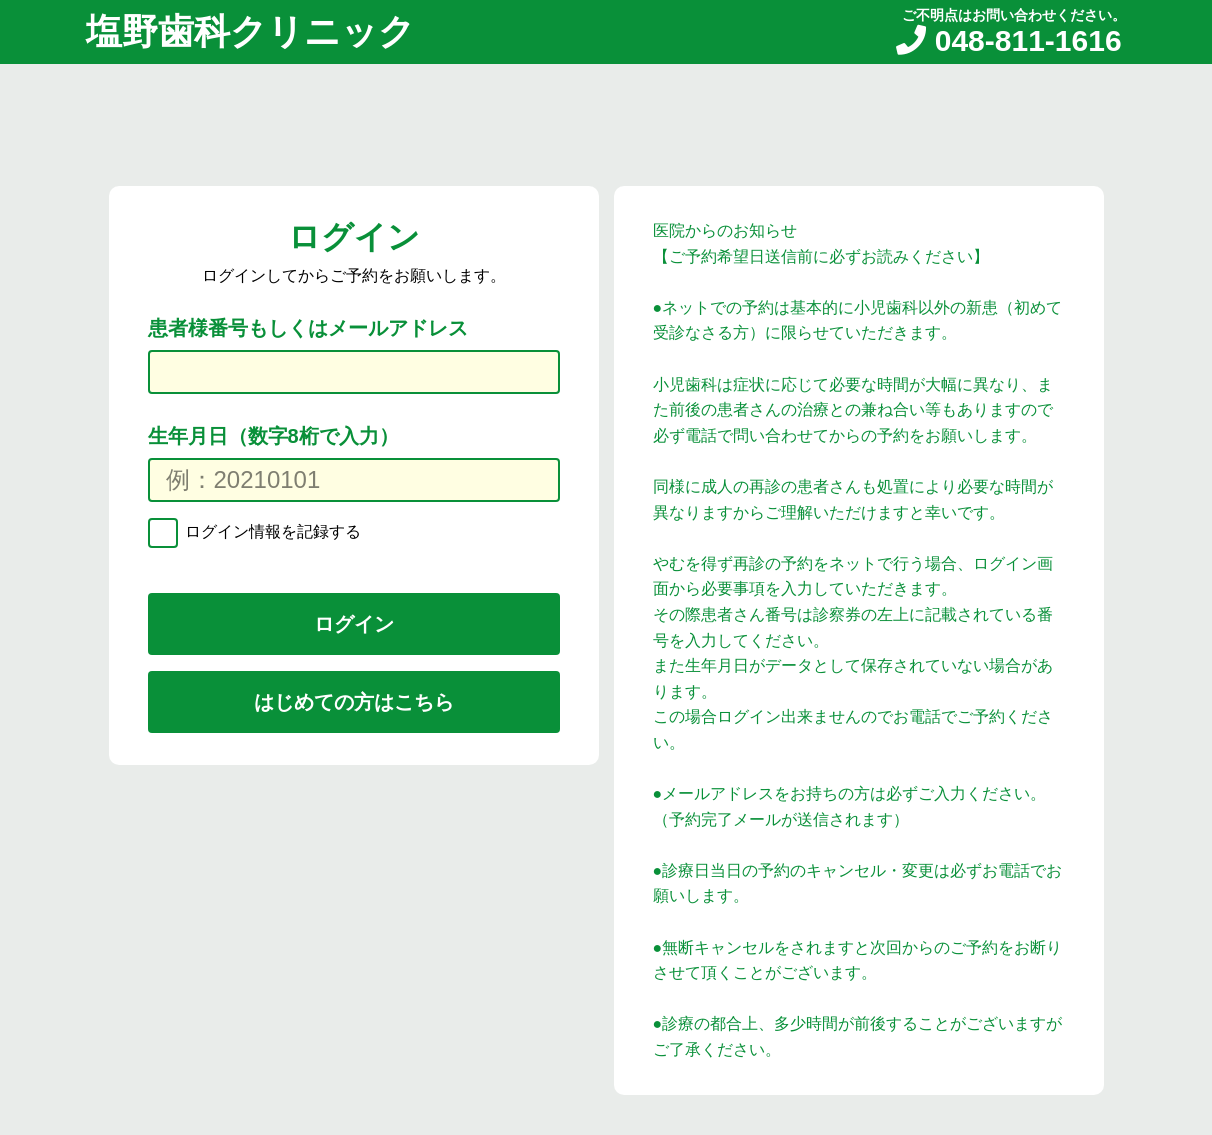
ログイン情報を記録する (271, 531)
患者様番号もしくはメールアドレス (308, 328)
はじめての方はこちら (354, 702)
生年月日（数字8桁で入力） (273, 436)
